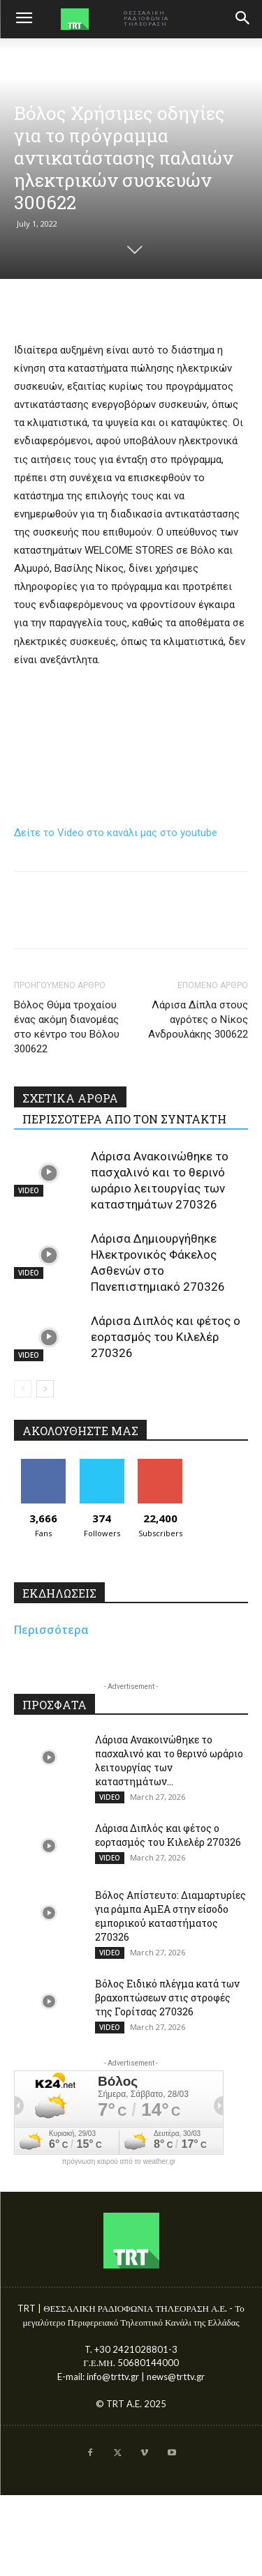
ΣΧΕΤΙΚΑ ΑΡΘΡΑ (70, 1098)
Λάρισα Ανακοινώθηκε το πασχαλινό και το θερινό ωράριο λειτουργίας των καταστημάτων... (169, 1760)
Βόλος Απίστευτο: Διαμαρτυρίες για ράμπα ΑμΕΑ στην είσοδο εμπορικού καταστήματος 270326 (170, 1916)
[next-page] (45, 1388)
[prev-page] (22, 1388)
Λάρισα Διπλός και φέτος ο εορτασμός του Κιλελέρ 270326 (165, 1337)
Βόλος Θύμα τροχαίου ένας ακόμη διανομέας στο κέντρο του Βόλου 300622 (66, 1027)
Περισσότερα (51, 1629)
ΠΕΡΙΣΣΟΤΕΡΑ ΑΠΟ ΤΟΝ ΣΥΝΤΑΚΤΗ (124, 1119)
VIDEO (28, 1190)
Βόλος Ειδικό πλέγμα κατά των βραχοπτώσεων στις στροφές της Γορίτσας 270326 (167, 1997)
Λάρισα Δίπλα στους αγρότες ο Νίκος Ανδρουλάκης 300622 (198, 1019)
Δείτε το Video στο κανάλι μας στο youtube (115, 832)
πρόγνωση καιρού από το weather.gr (119, 2161)
